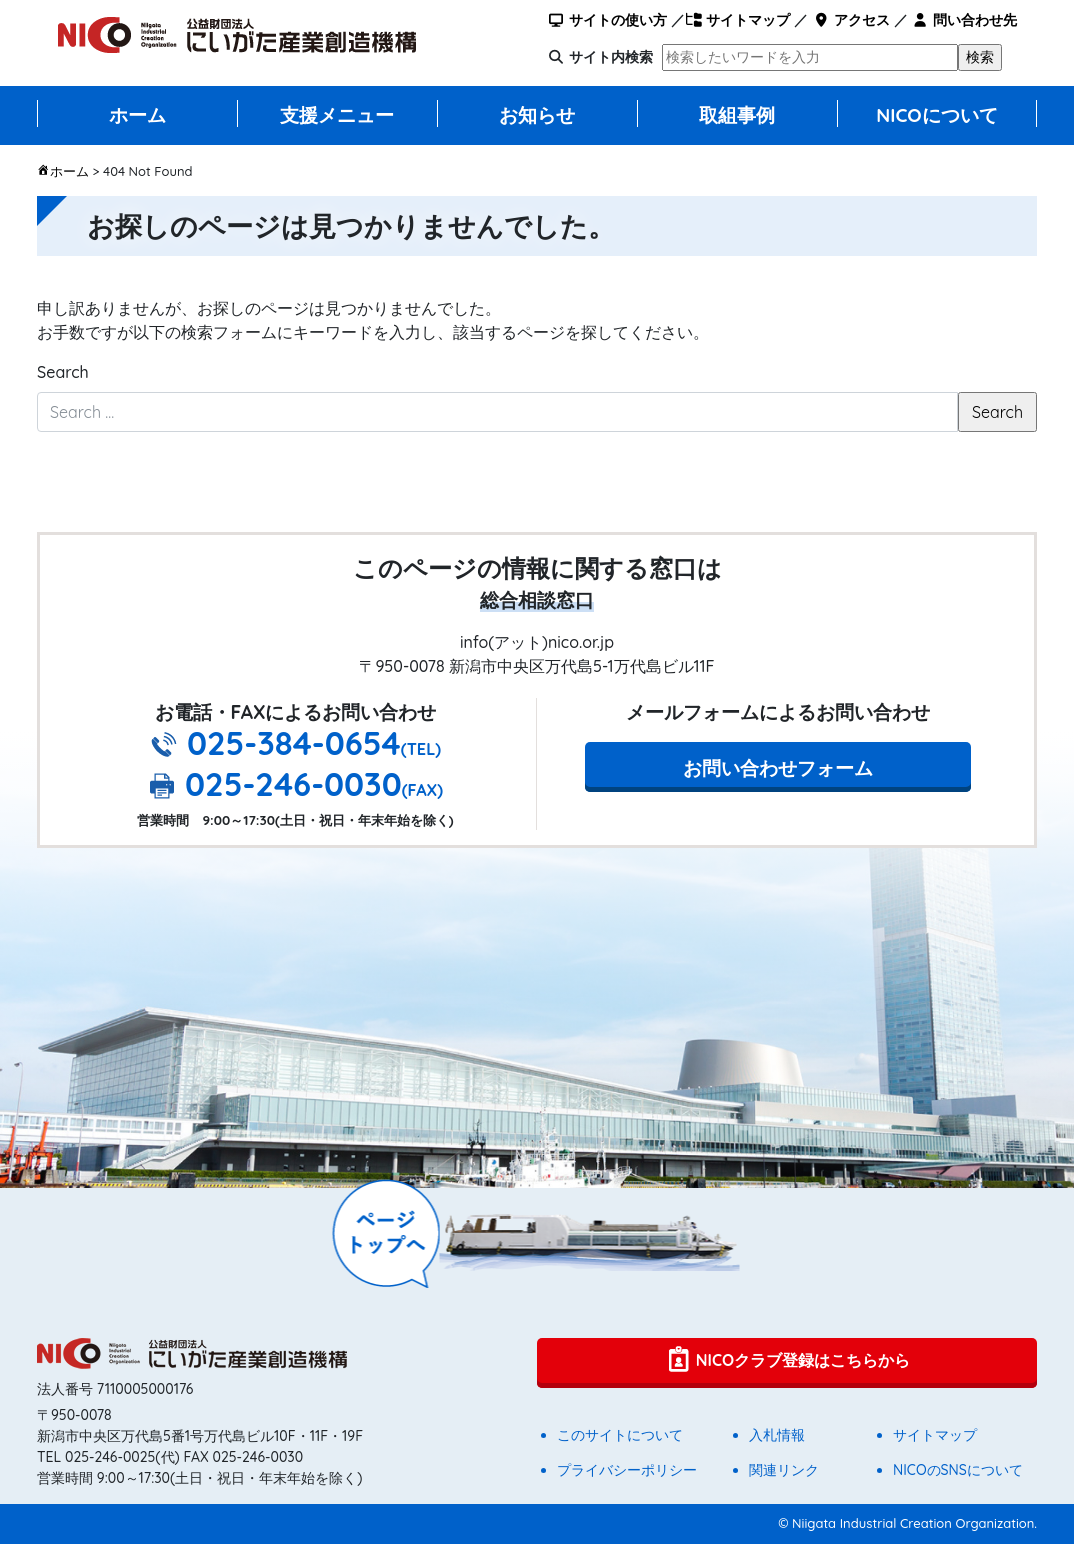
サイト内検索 (611, 57)
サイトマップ (737, 20)
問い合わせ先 (964, 20)
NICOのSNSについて (958, 1470)
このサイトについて (620, 1435)
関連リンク (784, 1470)
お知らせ (537, 115)
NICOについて (937, 115)
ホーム (137, 115)
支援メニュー (337, 115)
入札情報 (777, 1435)
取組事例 (737, 115)
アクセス (850, 20)
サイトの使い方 (607, 20)
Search (63, 372)
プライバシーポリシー (627, 1470)
